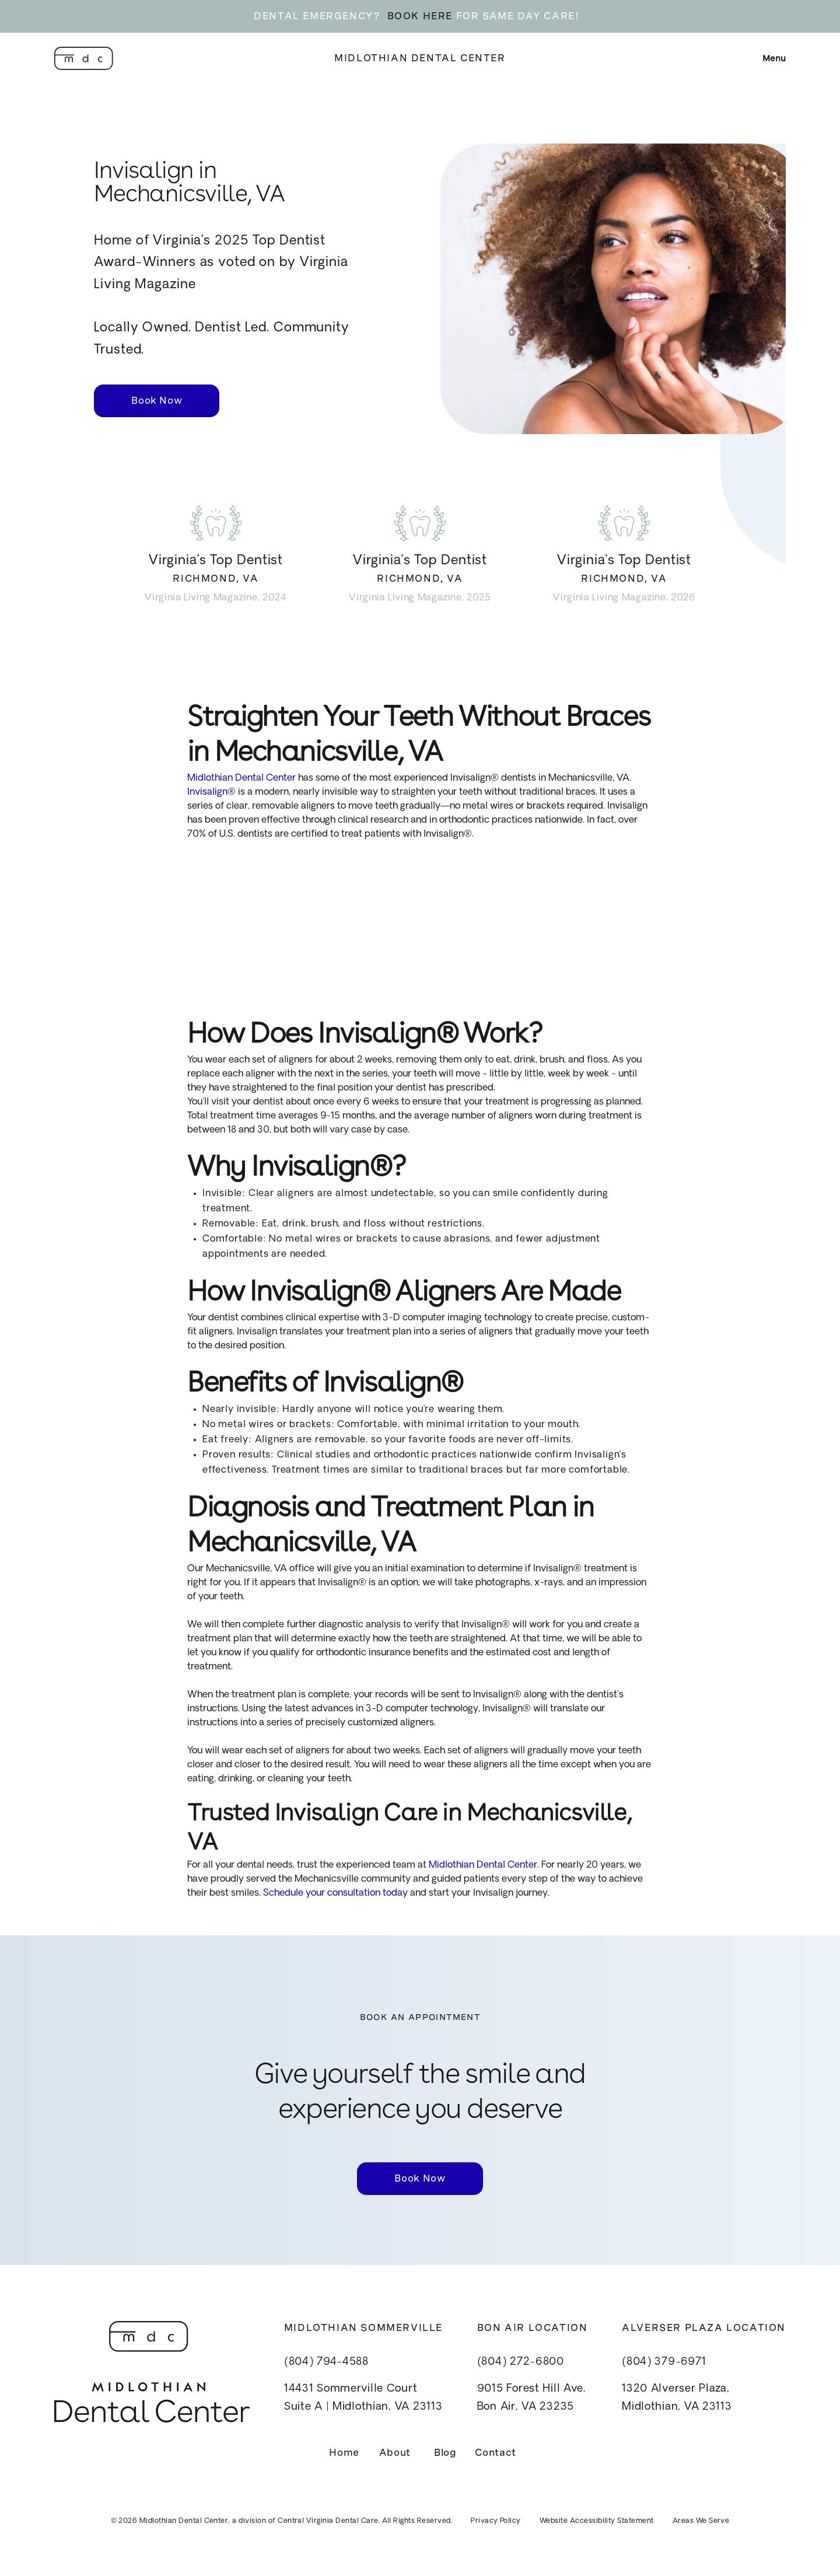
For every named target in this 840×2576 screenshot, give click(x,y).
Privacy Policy (496, 2521)
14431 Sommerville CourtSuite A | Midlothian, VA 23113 (363, 2398)
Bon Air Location (532, 2327)
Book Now (156, 400)
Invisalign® (211, 792)
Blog (445, 2452)
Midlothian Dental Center (419, 58)
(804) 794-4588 (326, 2362)
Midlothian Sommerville (363, 2327)
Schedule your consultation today (334, 1893)
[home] (83, 58)
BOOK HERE (420, 16)
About (395, 2452)
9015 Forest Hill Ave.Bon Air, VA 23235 (531, 2398)
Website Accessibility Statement (597, 2521)
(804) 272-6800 (520, 2362)
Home (344, 2452)
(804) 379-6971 (664, 2362)
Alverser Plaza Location (704, 2327)
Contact (495, 2452)
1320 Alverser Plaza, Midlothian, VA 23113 (677, 2398)
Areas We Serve (701, 2521)
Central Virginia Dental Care (328, 2521)
